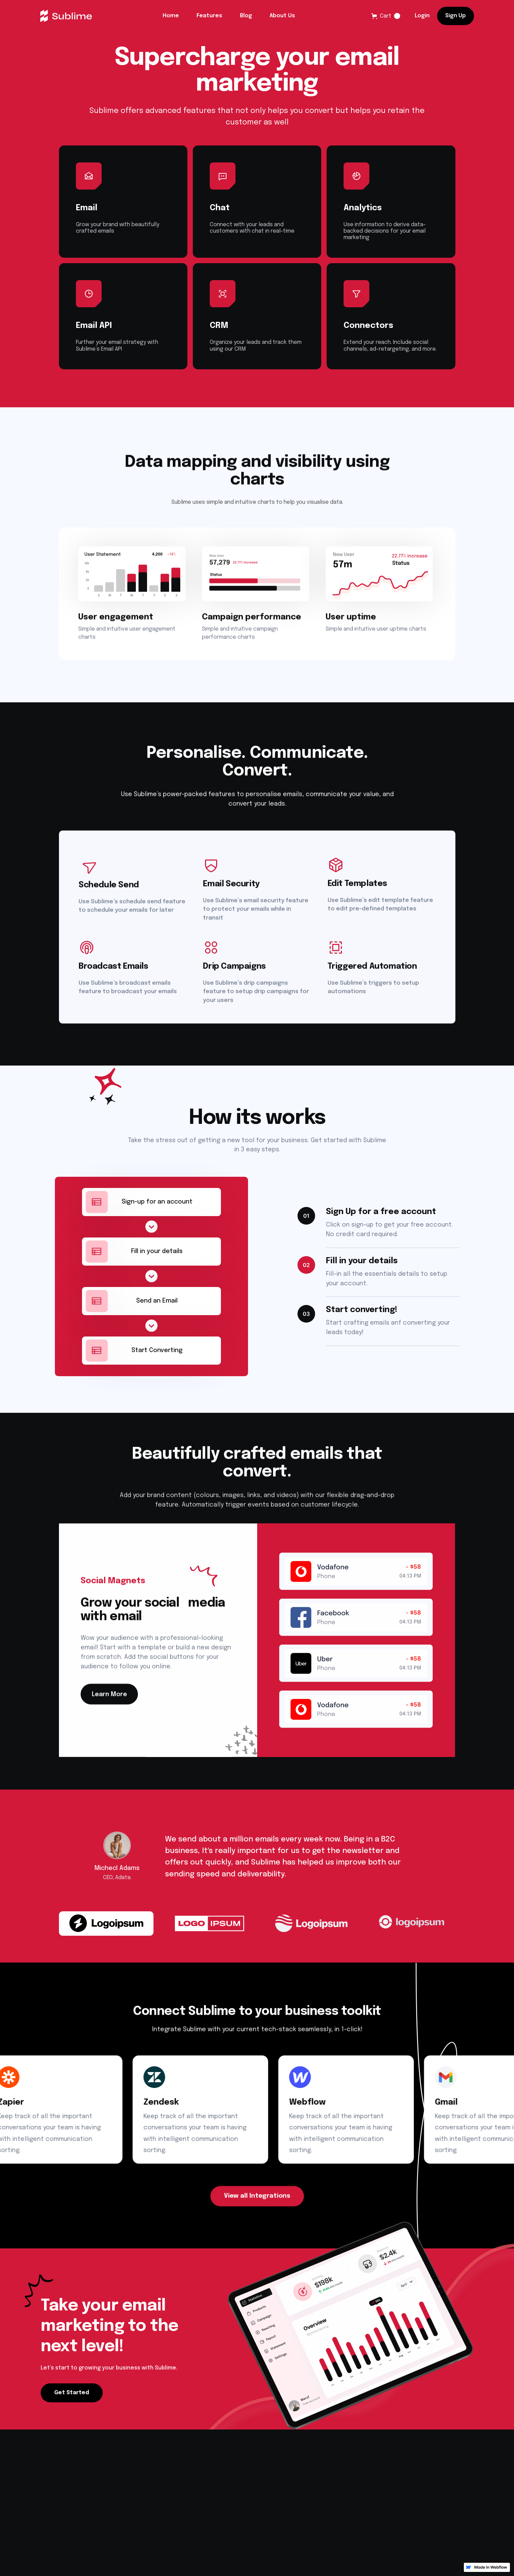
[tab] (106, 1932)
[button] (385, 16)
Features (209, 16)
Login (422, 16)
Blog (246, 16)
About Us (282, 16)
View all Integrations (257, 2200)
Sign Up (455, 16)
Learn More (109, 1699)
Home (171, 16)
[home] (66, 16)
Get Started (71, 2397)
